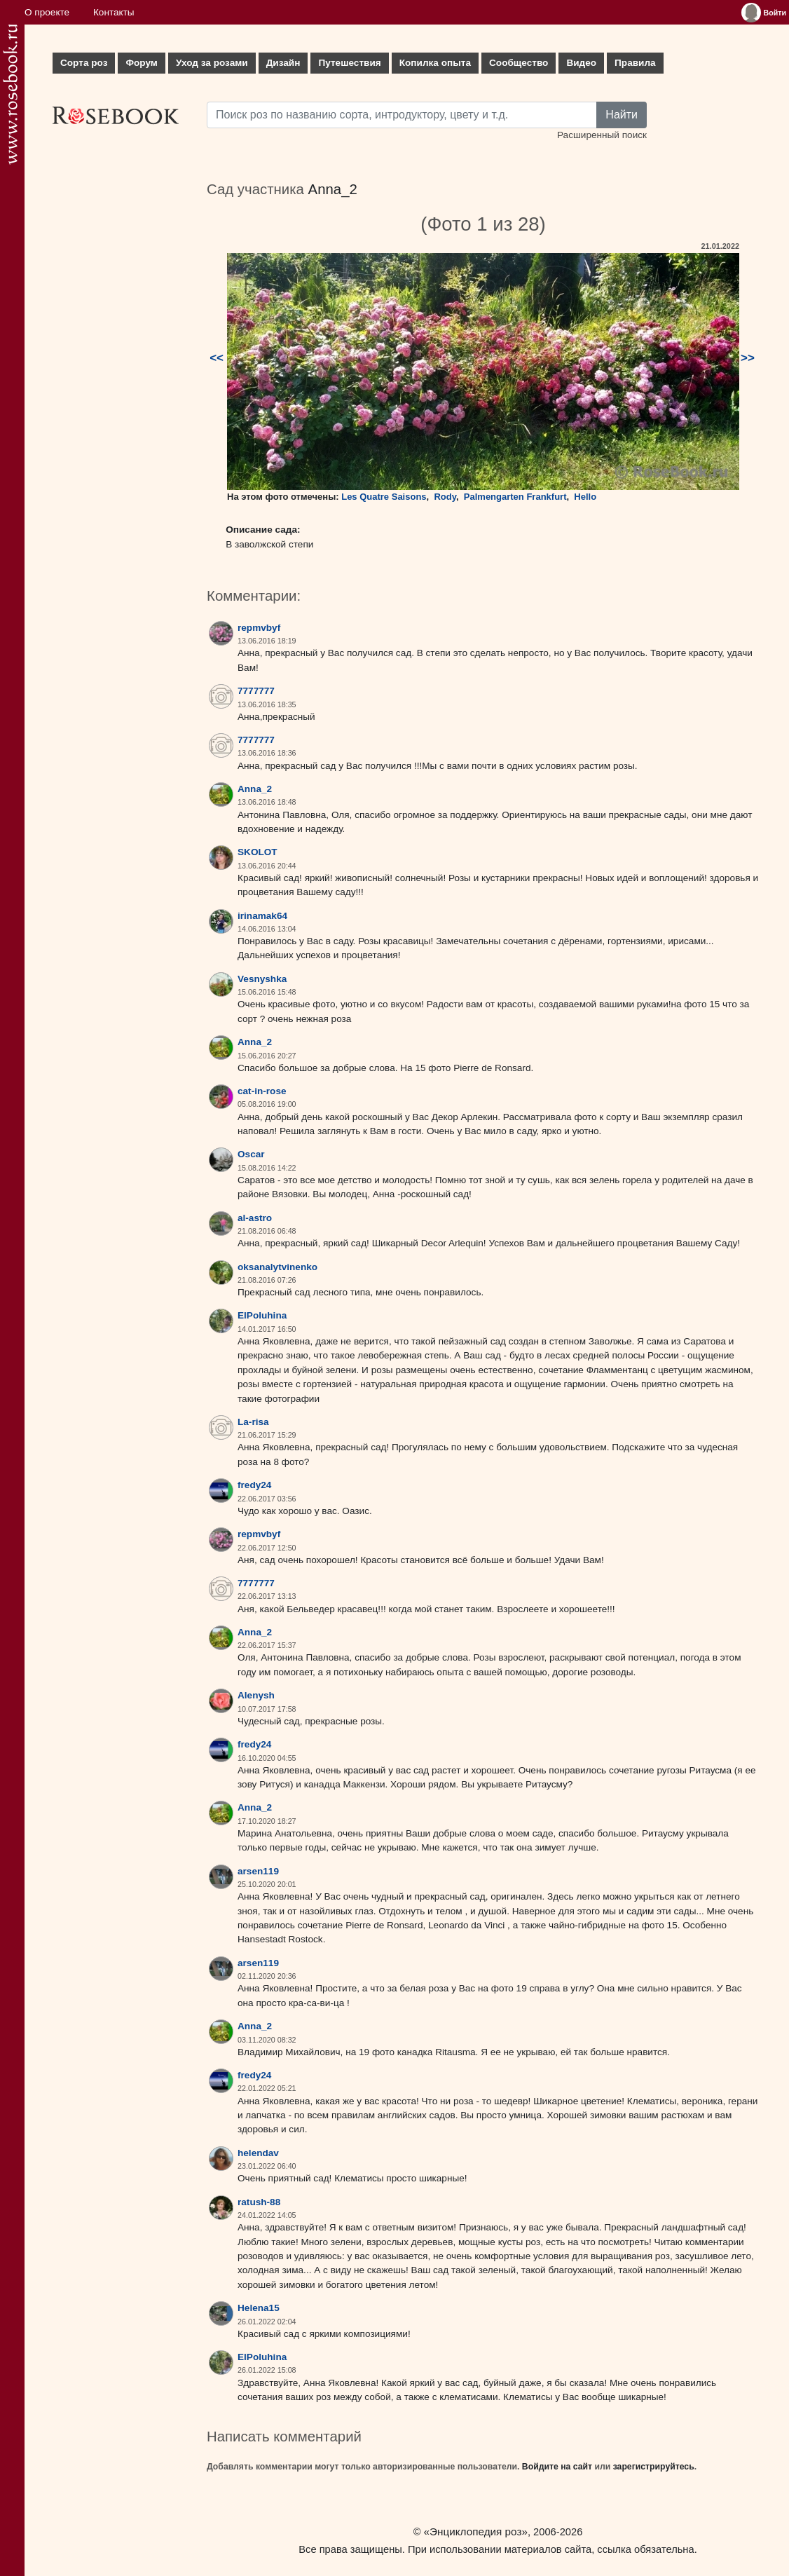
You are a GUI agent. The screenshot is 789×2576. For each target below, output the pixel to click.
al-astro (255, 1218)
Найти (621, 115)
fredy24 (254, 1485)
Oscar (251, 1154)
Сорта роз (83, 62)
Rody (445, 496)
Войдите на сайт (557, 2467)
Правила (635, 62)
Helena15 (259, 2308)
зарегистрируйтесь (653, 2467)
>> (748, 357)
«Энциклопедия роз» (476, 2531)
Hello (585, 496)
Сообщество (518, 62)
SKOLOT (257, 852)
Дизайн (283, 62)
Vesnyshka (262, 979)
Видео (581, 62)
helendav (258, 2153)
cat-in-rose (262, 1091)
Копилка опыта (435, 62)
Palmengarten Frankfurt (515, 496)
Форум (141, 62)
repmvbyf (259, 627)
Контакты (114, 12)
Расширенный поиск (602, 135)
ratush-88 (259, 2202)
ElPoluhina (262, 1315)
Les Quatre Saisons (383, 496)
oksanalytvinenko (277, 1267)
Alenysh (256, 1695)
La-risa (253, 1422)
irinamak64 (262, 916)
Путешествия (349, 62)
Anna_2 (332, 189)
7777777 (256, 691)
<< (217, 357)
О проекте (47, 12)
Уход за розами (212, 62)
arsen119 (258, 1871)
